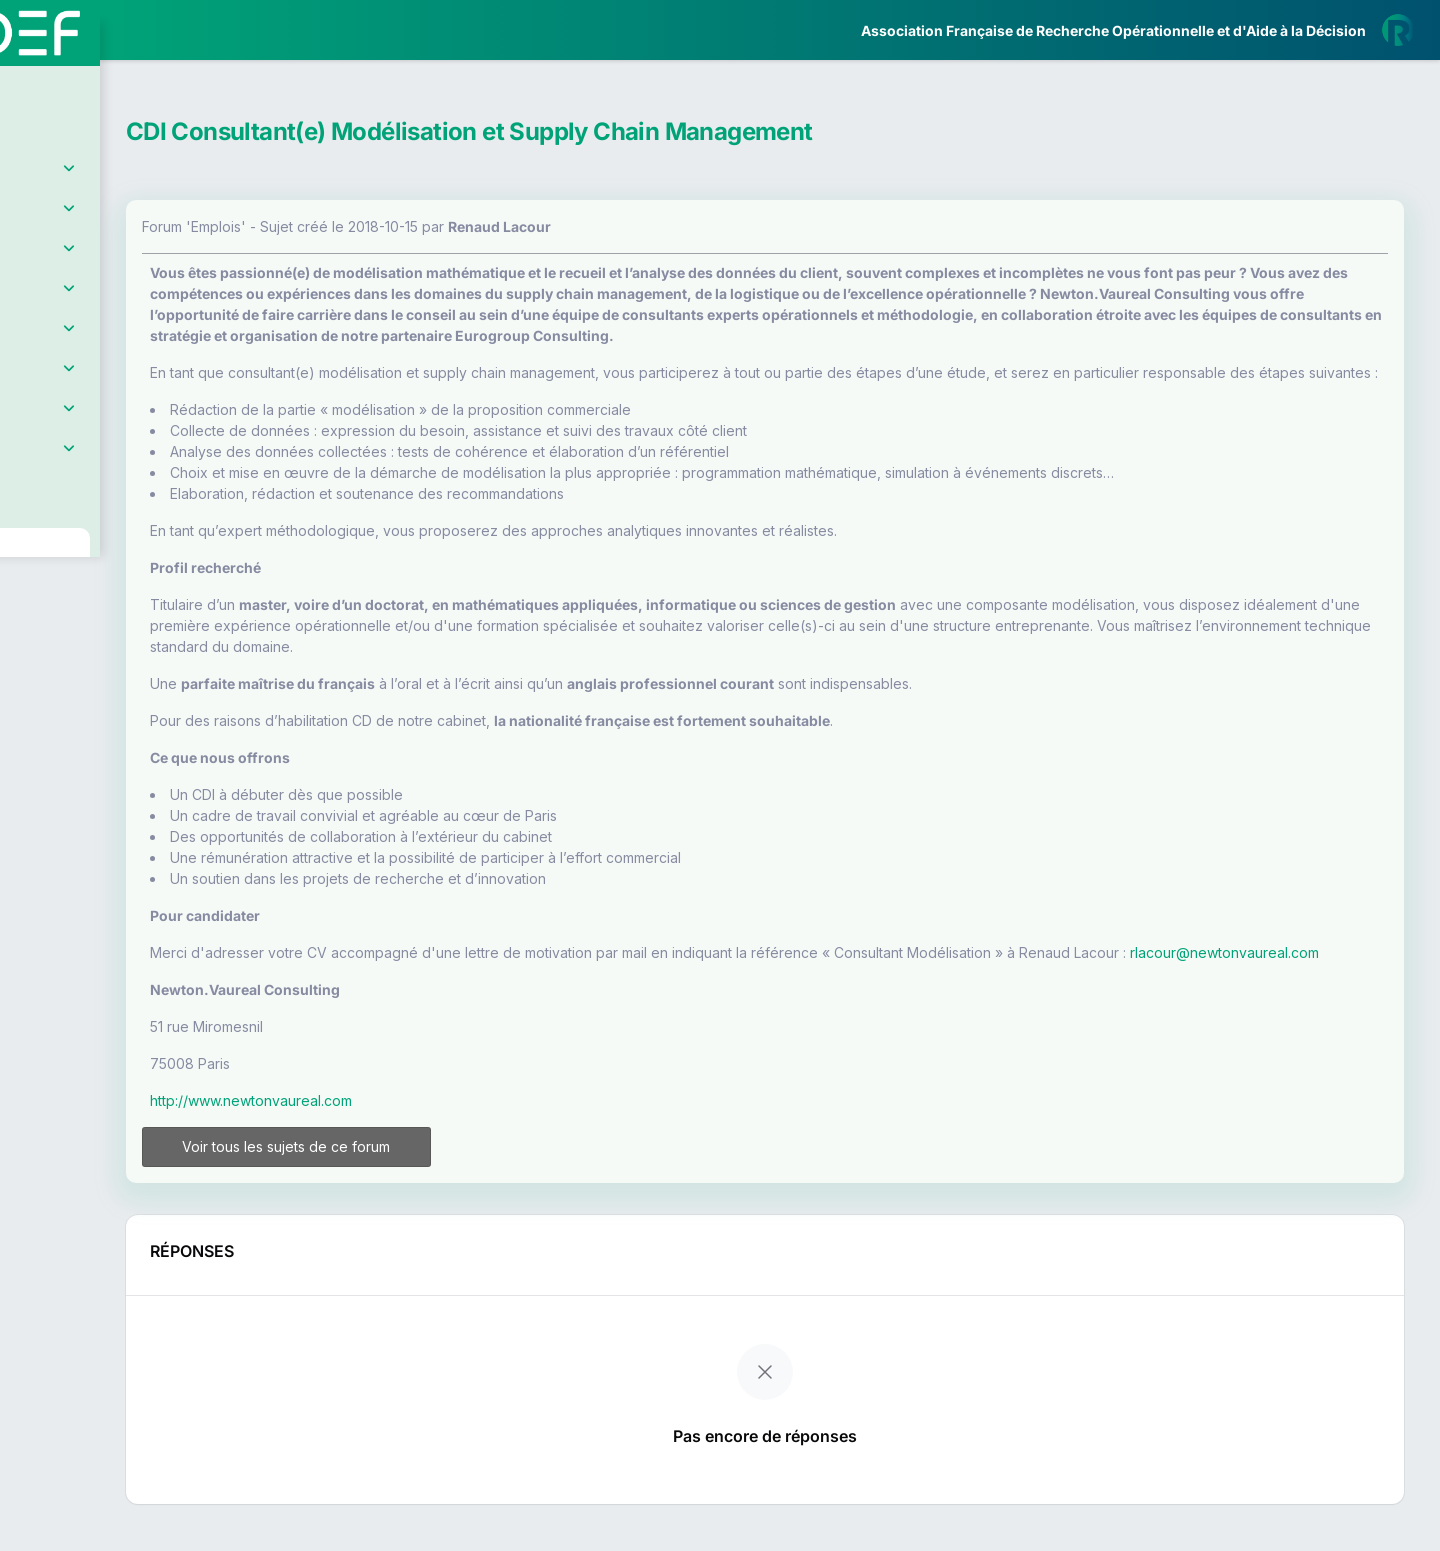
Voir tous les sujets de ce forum (433, 1188)
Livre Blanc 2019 (101, 739)
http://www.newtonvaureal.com (420, 1142)
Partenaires (81, 460)
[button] (29, 593)
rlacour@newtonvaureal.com (413, 994)
